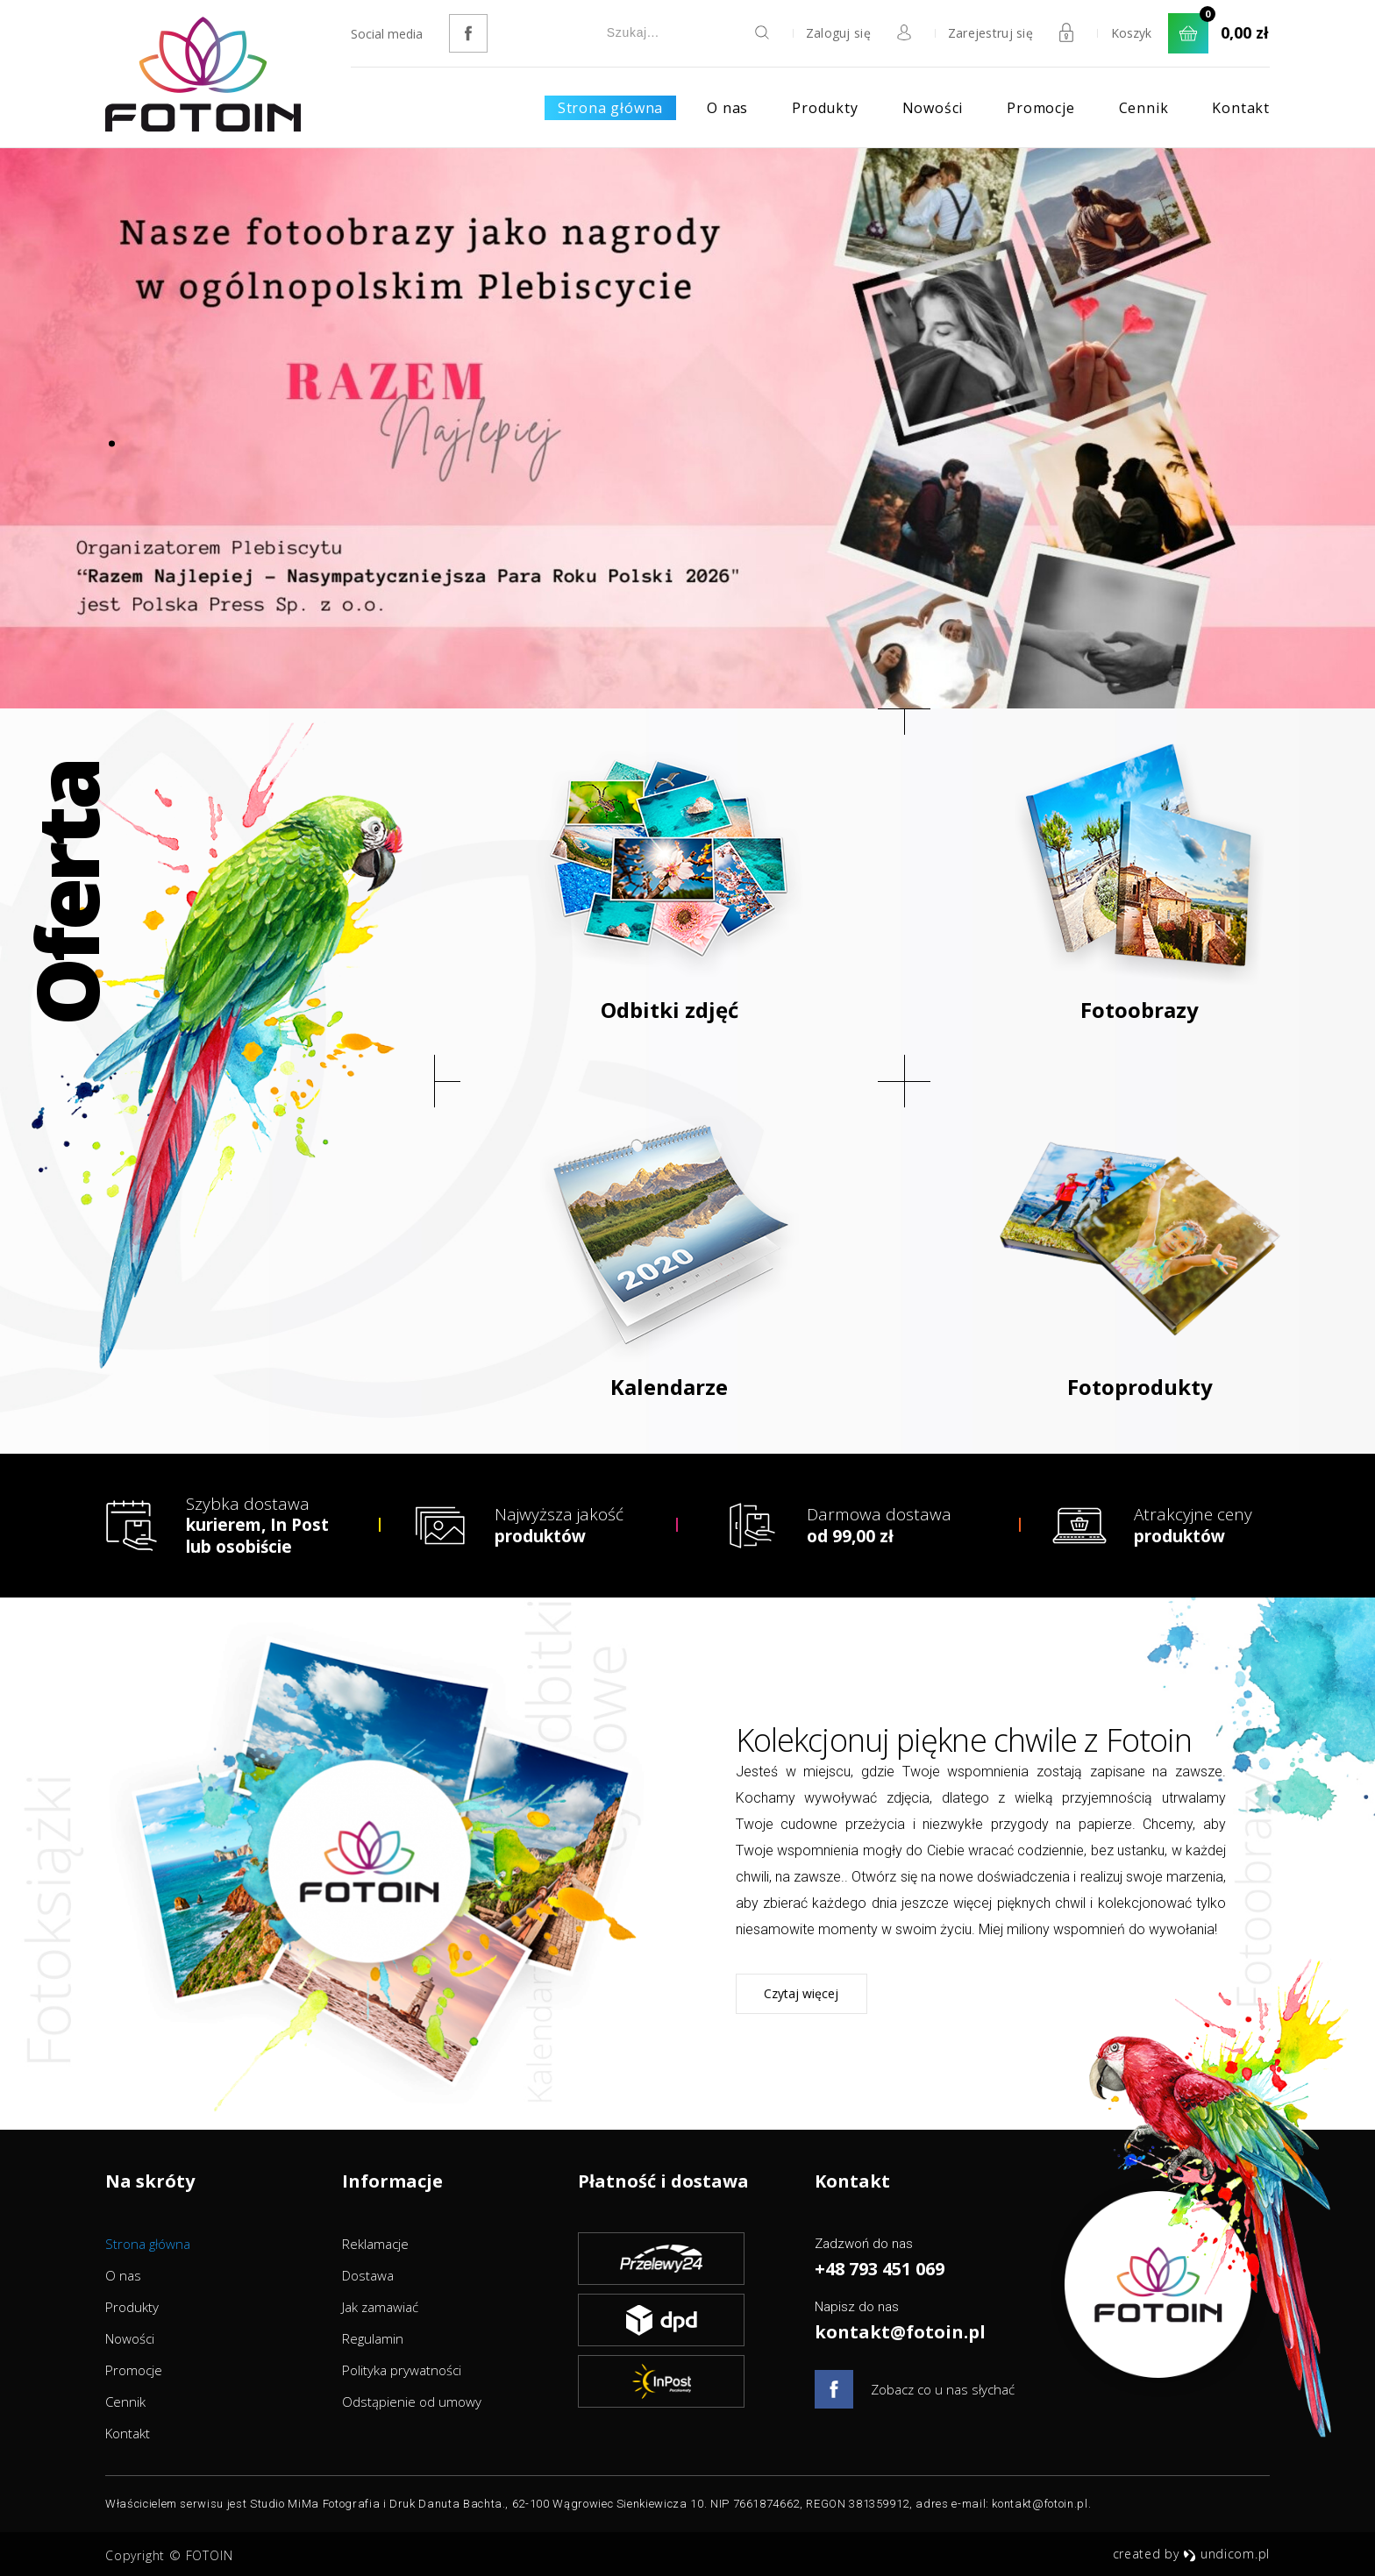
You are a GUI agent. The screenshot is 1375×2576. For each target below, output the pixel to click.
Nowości (933, 107)
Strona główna (610, 107)
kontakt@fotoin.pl (900, 2332)
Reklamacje (375, 2243)
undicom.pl (1226, 2553)
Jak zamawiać (380, 2307)
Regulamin (372, 2338)
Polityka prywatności (401, 2370)
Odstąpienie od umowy (411, 2401)
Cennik (1144, 107)
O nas (727, 107)
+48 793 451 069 (879, 2269)
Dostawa (368, 2275)
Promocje (1040, 107)
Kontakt (1241, 107)
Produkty (825, 107)
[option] (687, 428)
